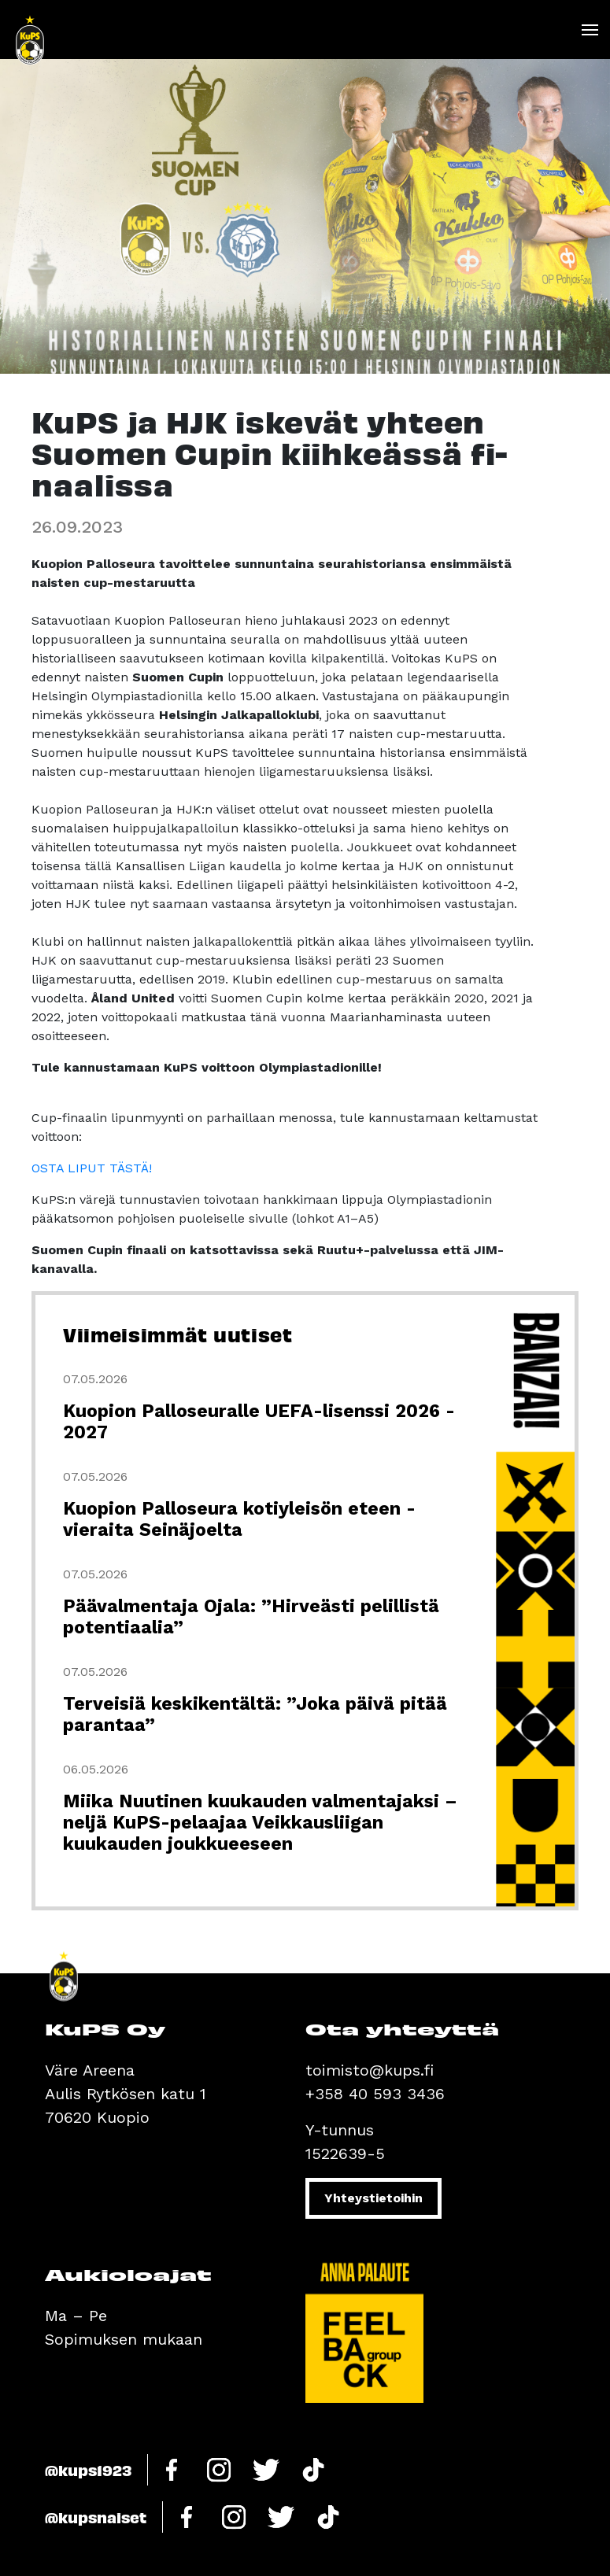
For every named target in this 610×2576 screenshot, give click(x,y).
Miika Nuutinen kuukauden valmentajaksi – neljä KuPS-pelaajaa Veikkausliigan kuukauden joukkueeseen (260, 1822)
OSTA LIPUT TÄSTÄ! (91, 1168)
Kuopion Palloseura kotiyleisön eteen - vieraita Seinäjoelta (239, 1519)
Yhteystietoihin (373, 2197)
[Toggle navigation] (589, 30)
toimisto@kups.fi (369, 2070)
